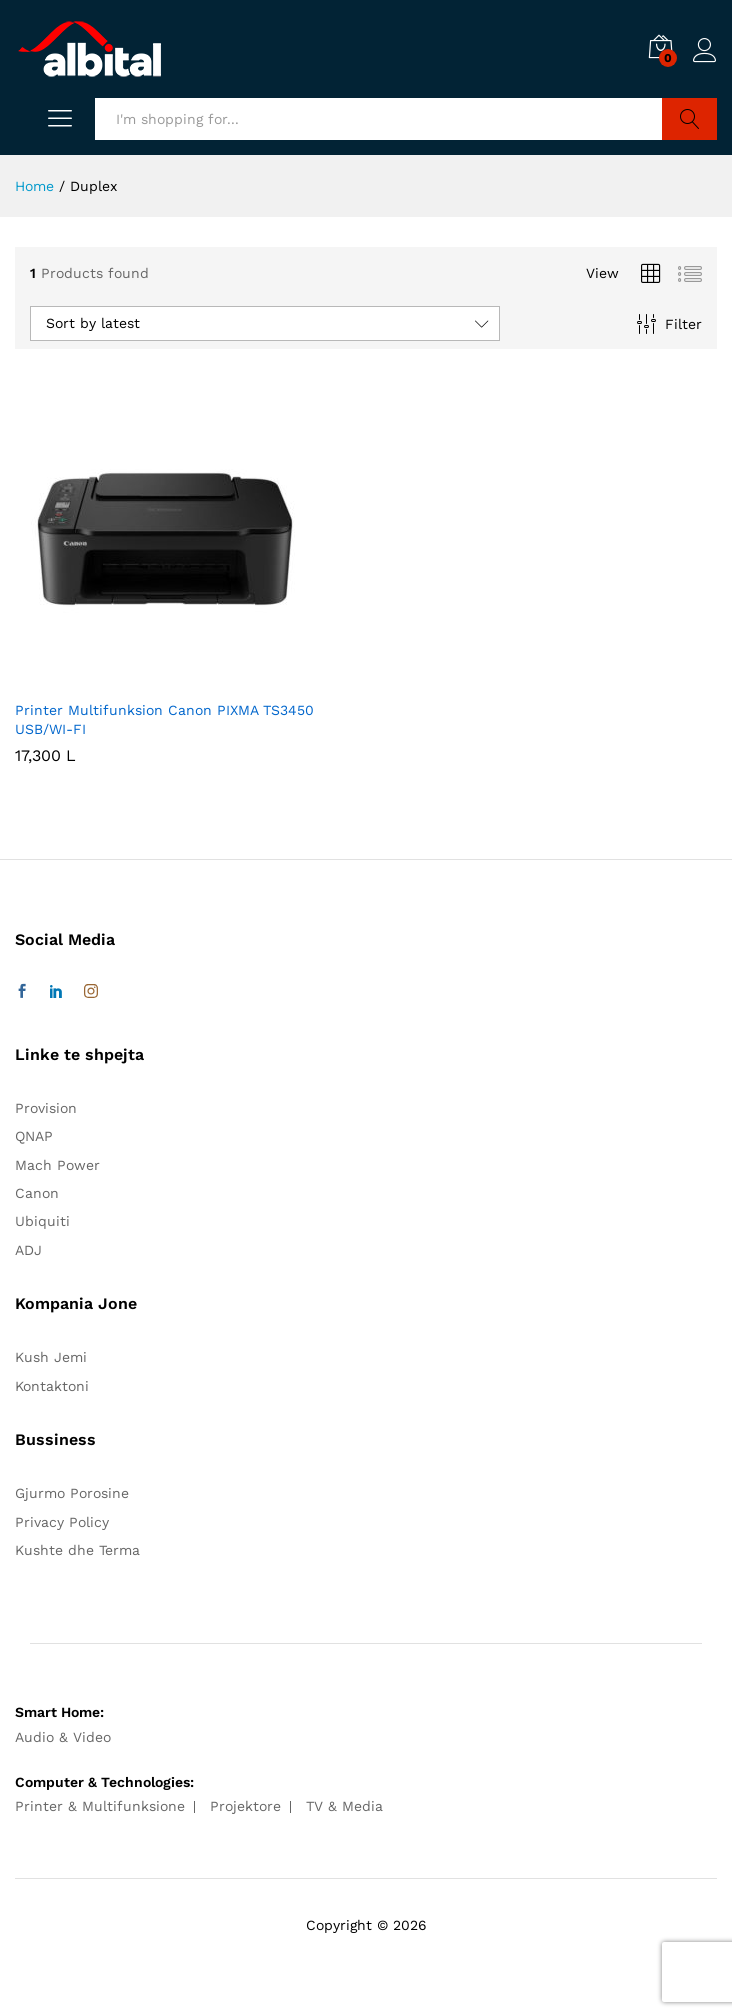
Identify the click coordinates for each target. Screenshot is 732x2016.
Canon (37, 1193)
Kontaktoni (52, 1386)
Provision (46, 1108)
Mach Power (57, 1165)
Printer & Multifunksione (100, 1806)
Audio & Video (63, 1737)
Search (689, 119)
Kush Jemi (51, 1357)
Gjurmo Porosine (72, 1493)
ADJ (28, 1250)
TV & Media (344, 1806)
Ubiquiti (42, 1221)
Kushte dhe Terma (77, 1550)
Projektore (245, 1806)
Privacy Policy (62, 1522)
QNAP (34, 1136)
